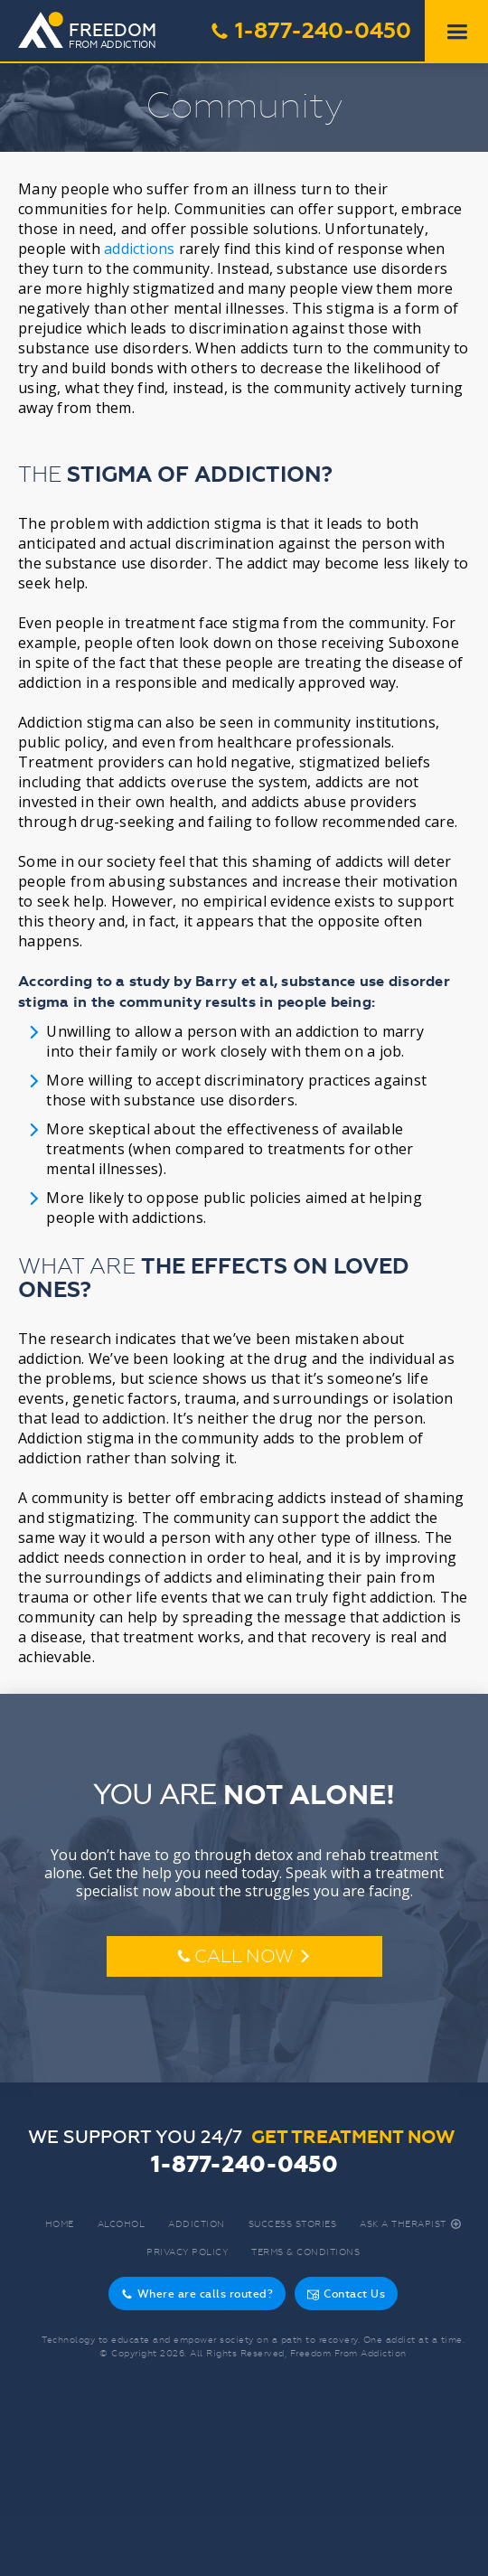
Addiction (196, 2224)
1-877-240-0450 (310, 30)
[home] (97, 32)
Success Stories (293, 2224)
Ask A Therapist (411, 2224)
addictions (139, 249)
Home (59, 2224)
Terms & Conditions (305, 2252)
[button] (456, 31)
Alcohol (121, 2224)
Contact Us (346, 2294)
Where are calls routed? (197, 2294)
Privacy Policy (187, 2252)
